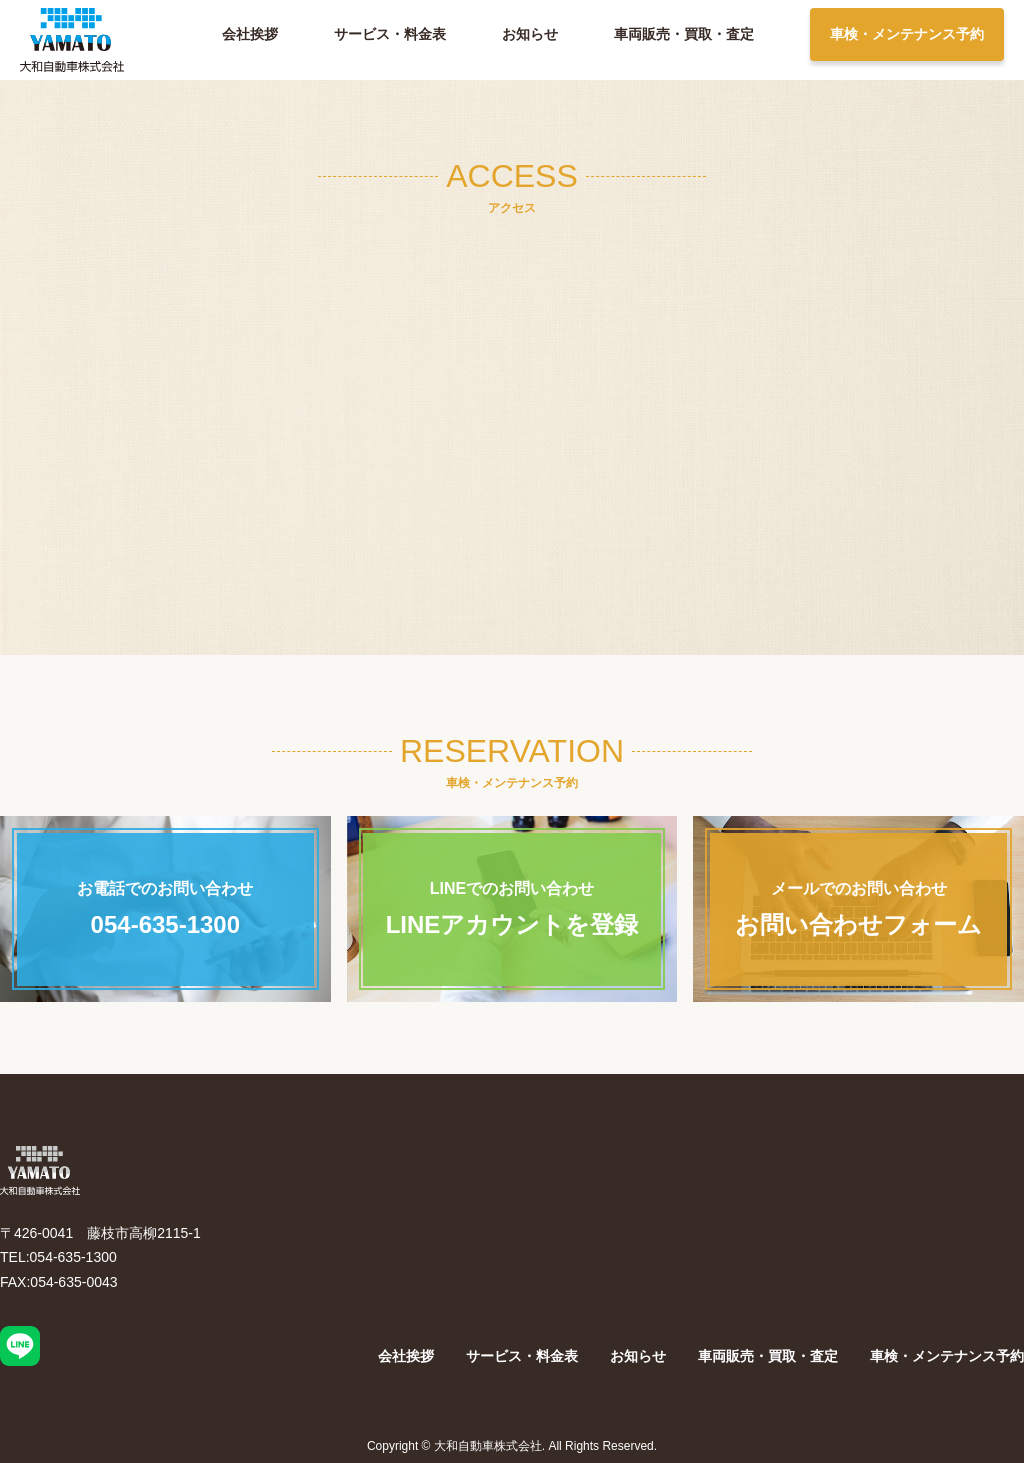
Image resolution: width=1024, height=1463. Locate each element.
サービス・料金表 (390, 34)
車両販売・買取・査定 (684, 34)
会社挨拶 (250, 34)
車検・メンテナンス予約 (907, 34)
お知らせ (530, 34)
